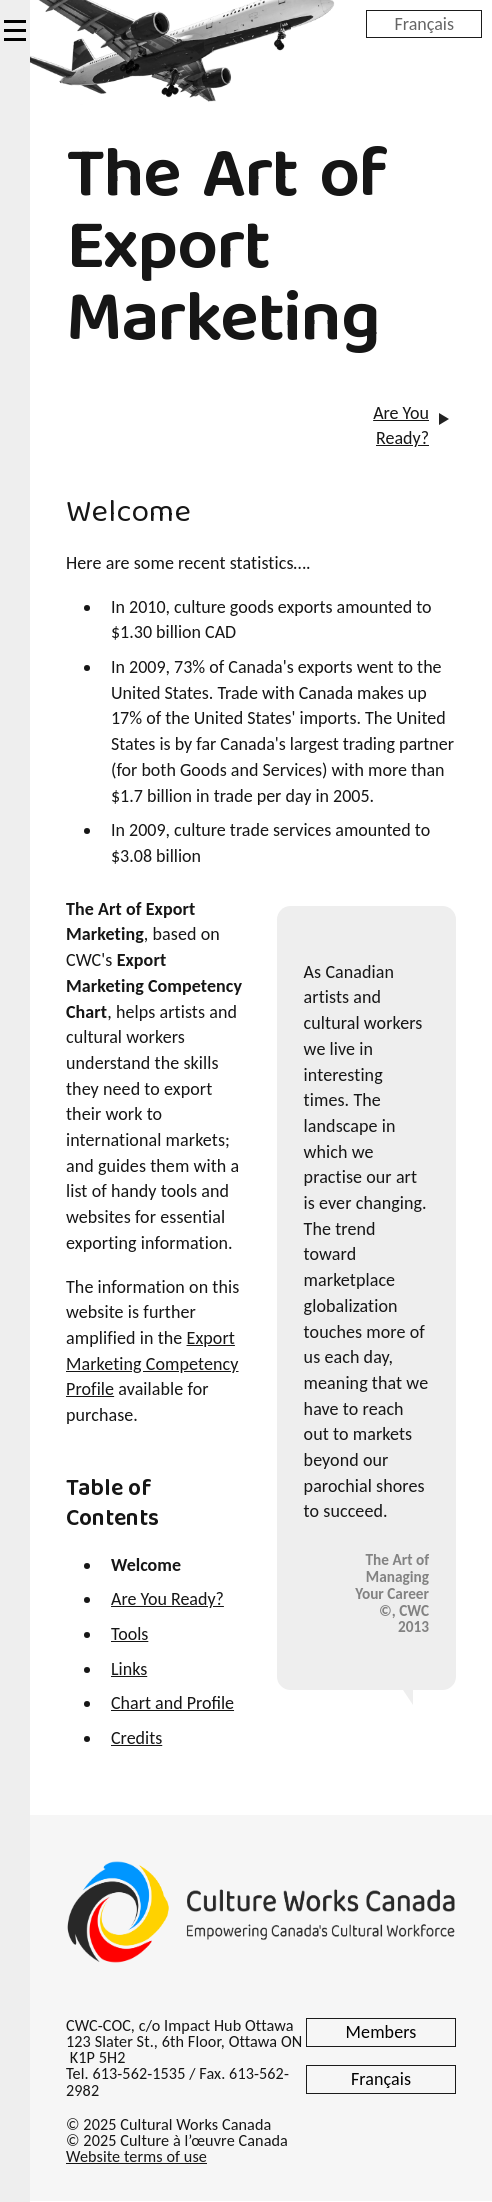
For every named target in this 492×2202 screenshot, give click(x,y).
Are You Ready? (401, 426)
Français (424, 23)
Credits (136, 1738)
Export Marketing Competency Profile (152, 1363)
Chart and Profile (172, 1703)
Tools (129, 1634)
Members (381, 2032)
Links (129, 1669)
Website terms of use (136, 2156)
